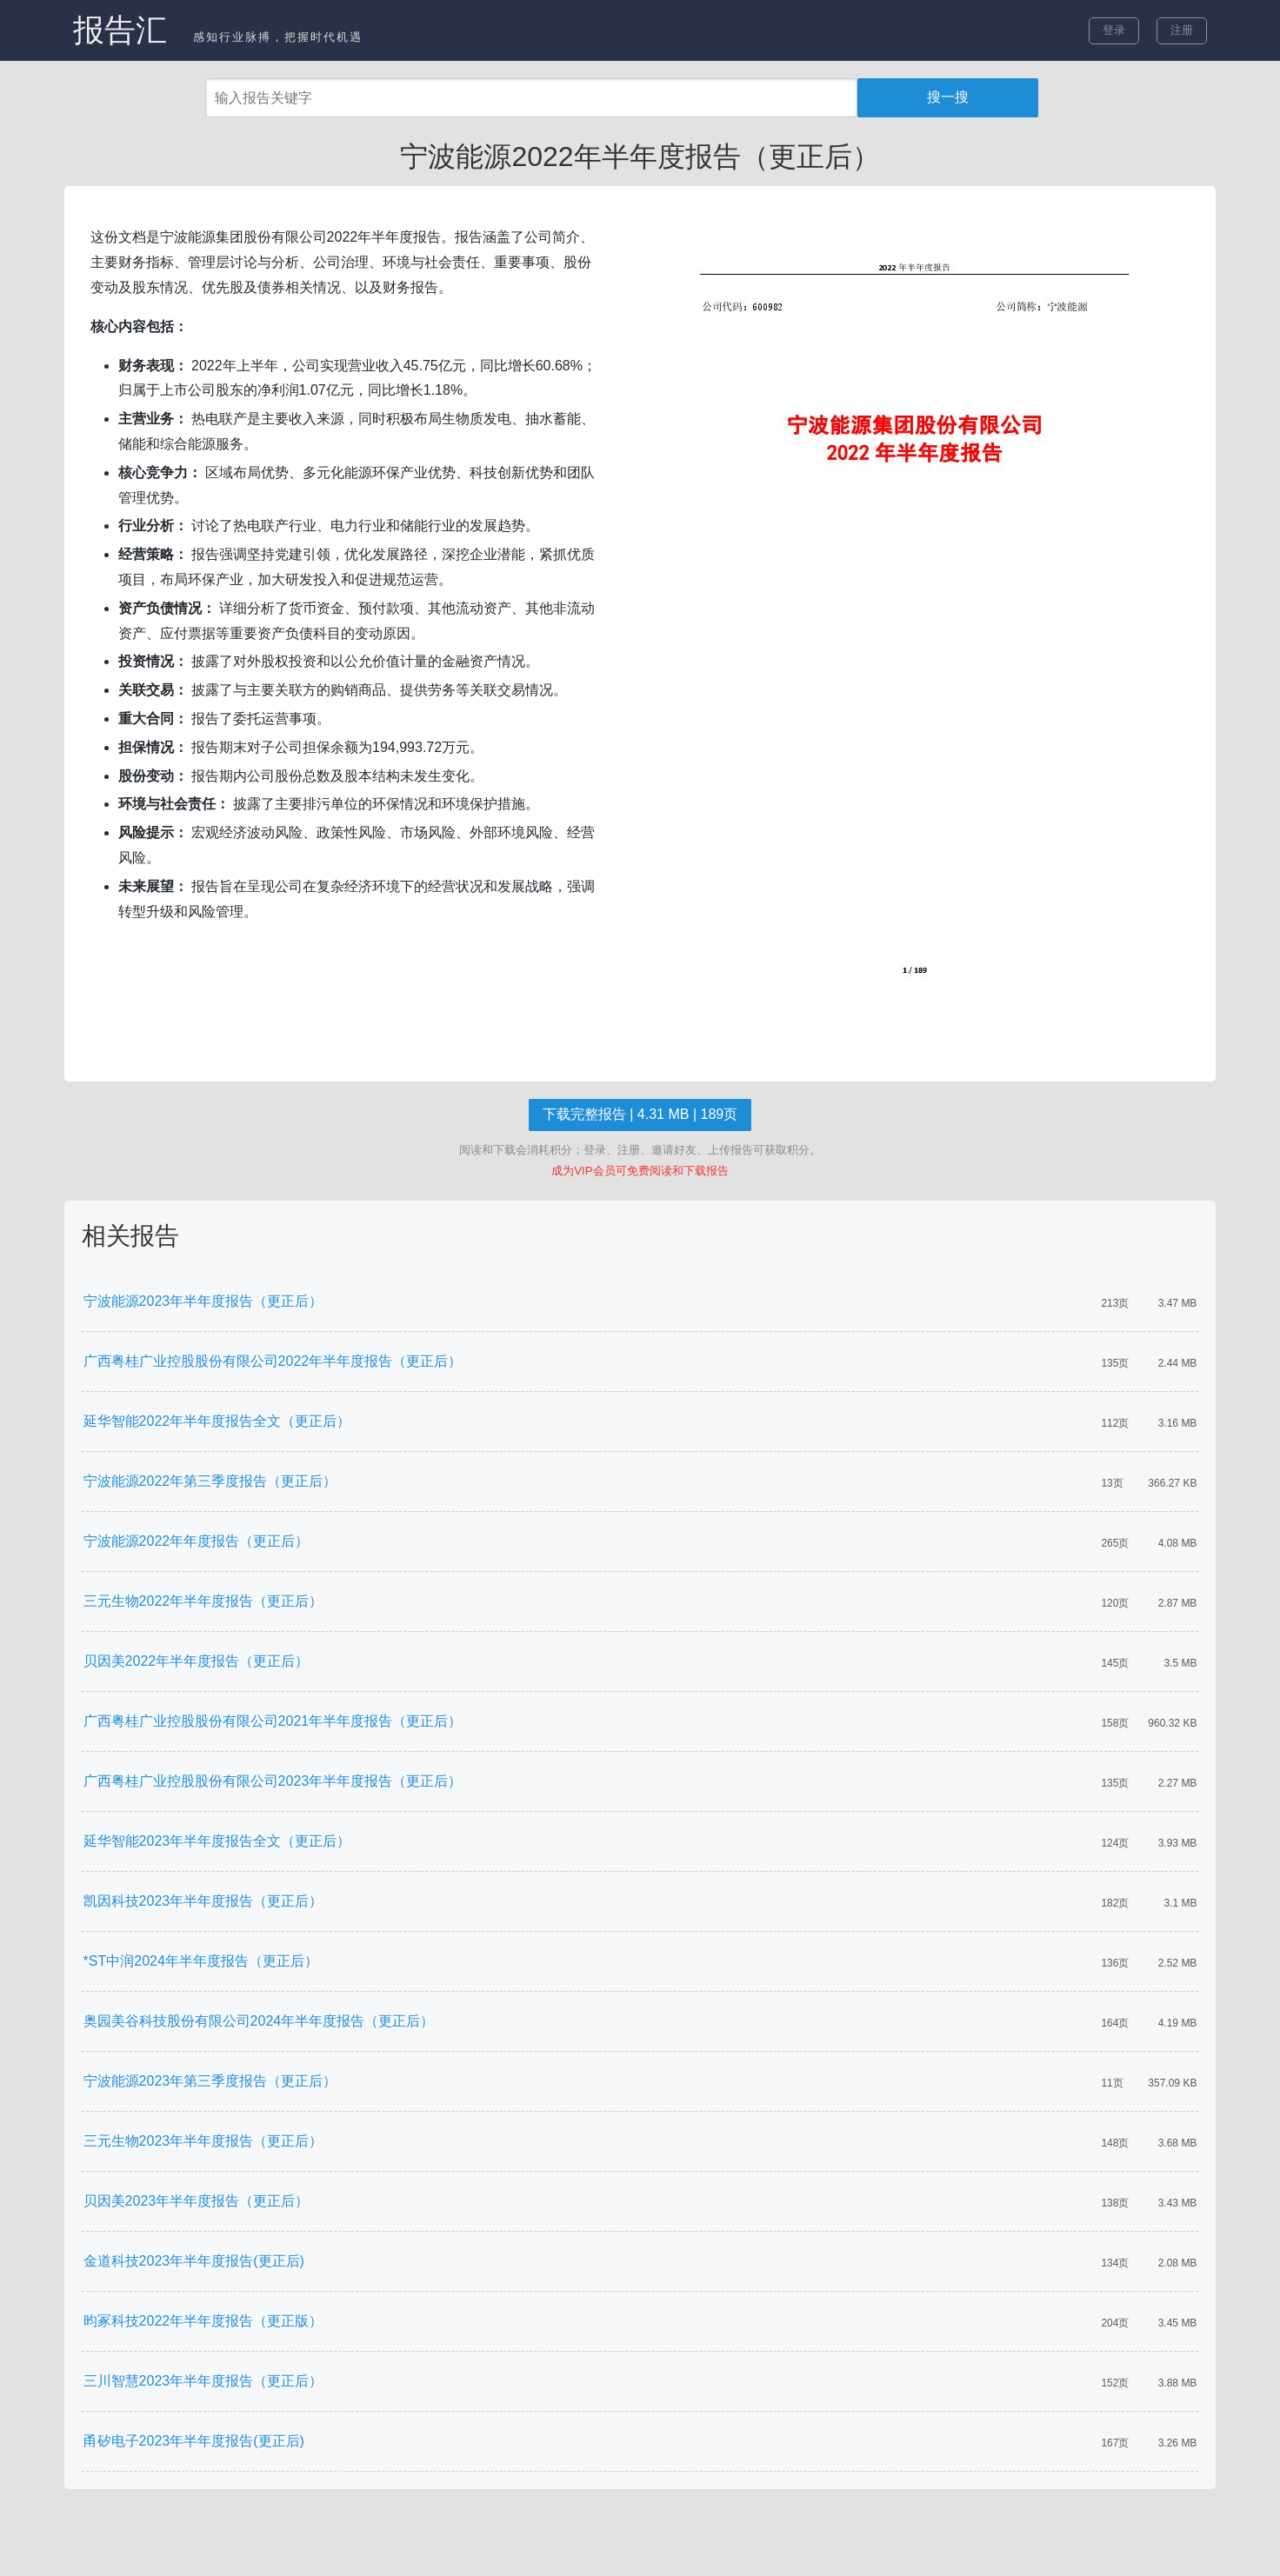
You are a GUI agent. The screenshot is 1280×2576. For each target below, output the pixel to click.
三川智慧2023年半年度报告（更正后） (203, 2380)
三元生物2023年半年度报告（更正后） (203, 2140)
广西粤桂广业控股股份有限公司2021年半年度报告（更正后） (273, 1721)
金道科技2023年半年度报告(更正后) (193, 2260)
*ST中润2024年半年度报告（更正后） (200, 1961)
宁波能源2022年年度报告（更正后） (196, 1541)
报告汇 (120, 30)
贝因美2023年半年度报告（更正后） (196, 2200)
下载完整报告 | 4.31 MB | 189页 (640, 1114)
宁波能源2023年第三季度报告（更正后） (210, 2080)
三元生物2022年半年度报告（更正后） (203, 1601)
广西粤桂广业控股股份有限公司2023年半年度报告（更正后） (273, 1781)
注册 (1181, 30)
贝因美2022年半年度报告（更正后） (196, 1661)
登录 (1114, 30)
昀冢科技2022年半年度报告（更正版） (203, 2320)
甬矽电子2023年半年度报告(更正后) (193, 2440)
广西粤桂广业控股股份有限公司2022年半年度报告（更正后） (273, 1361)
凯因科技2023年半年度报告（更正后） (203, 1901)
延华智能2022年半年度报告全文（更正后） (217, 1421)
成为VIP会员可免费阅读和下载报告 (639, 1170)
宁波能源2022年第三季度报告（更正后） (210, 1481)
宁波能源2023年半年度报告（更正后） (203, 1301)
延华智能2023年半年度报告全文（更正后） (217, 1841)
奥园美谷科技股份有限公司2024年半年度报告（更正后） (259, 2021)
